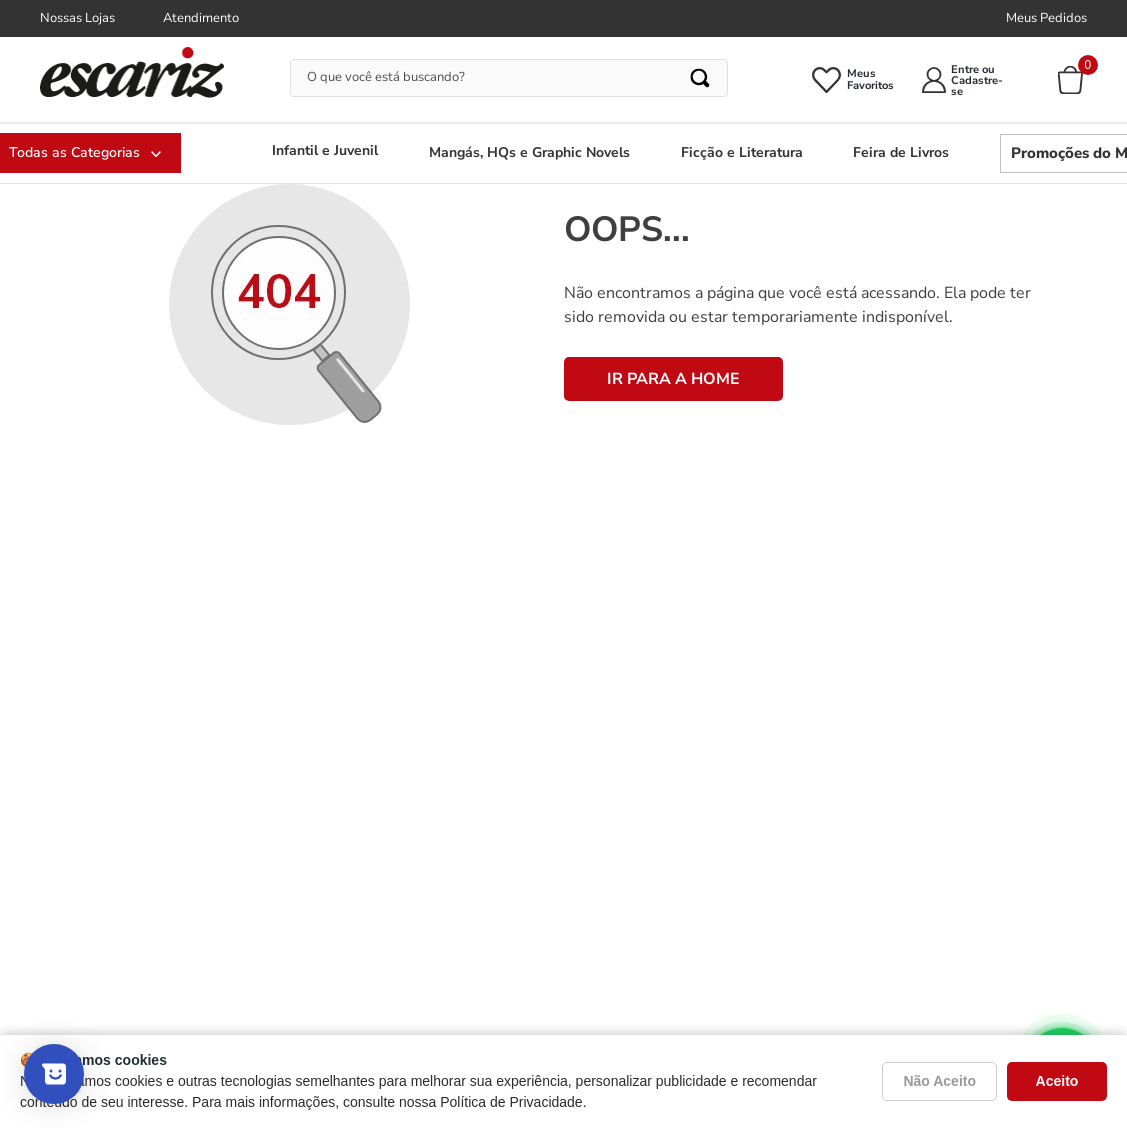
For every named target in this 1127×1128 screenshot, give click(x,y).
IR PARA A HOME (673, 379)
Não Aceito (939, 1081)
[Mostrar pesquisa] (54, 1074)
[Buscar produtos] (701, 78)
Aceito (1057, 1081)
